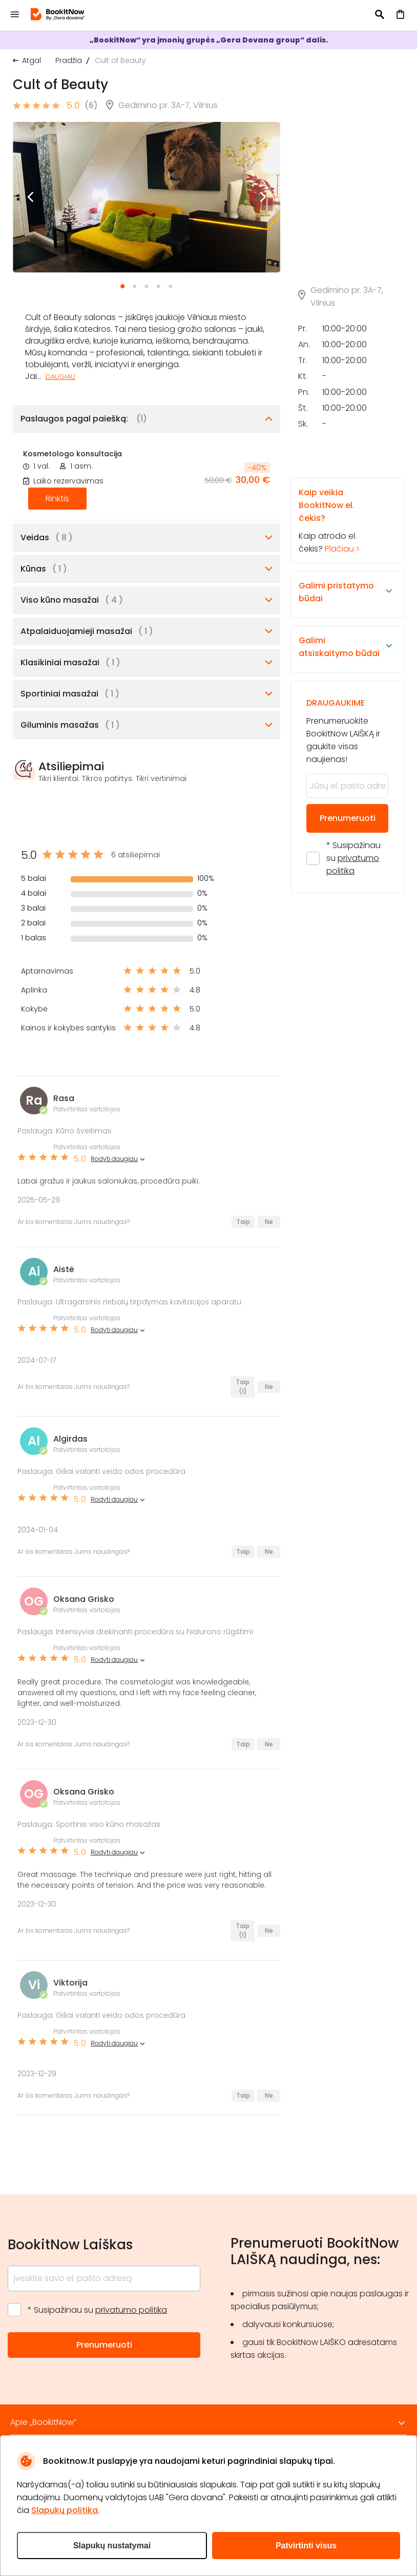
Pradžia (68, 60)
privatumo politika (131, 2310)
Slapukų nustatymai (112, 2545)
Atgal (31, 60)
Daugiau (60, 377)
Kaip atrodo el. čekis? (338, 520)
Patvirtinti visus (306, 2545)
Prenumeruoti (348, 818)
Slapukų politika (64, 2510)
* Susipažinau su (353, 858)
